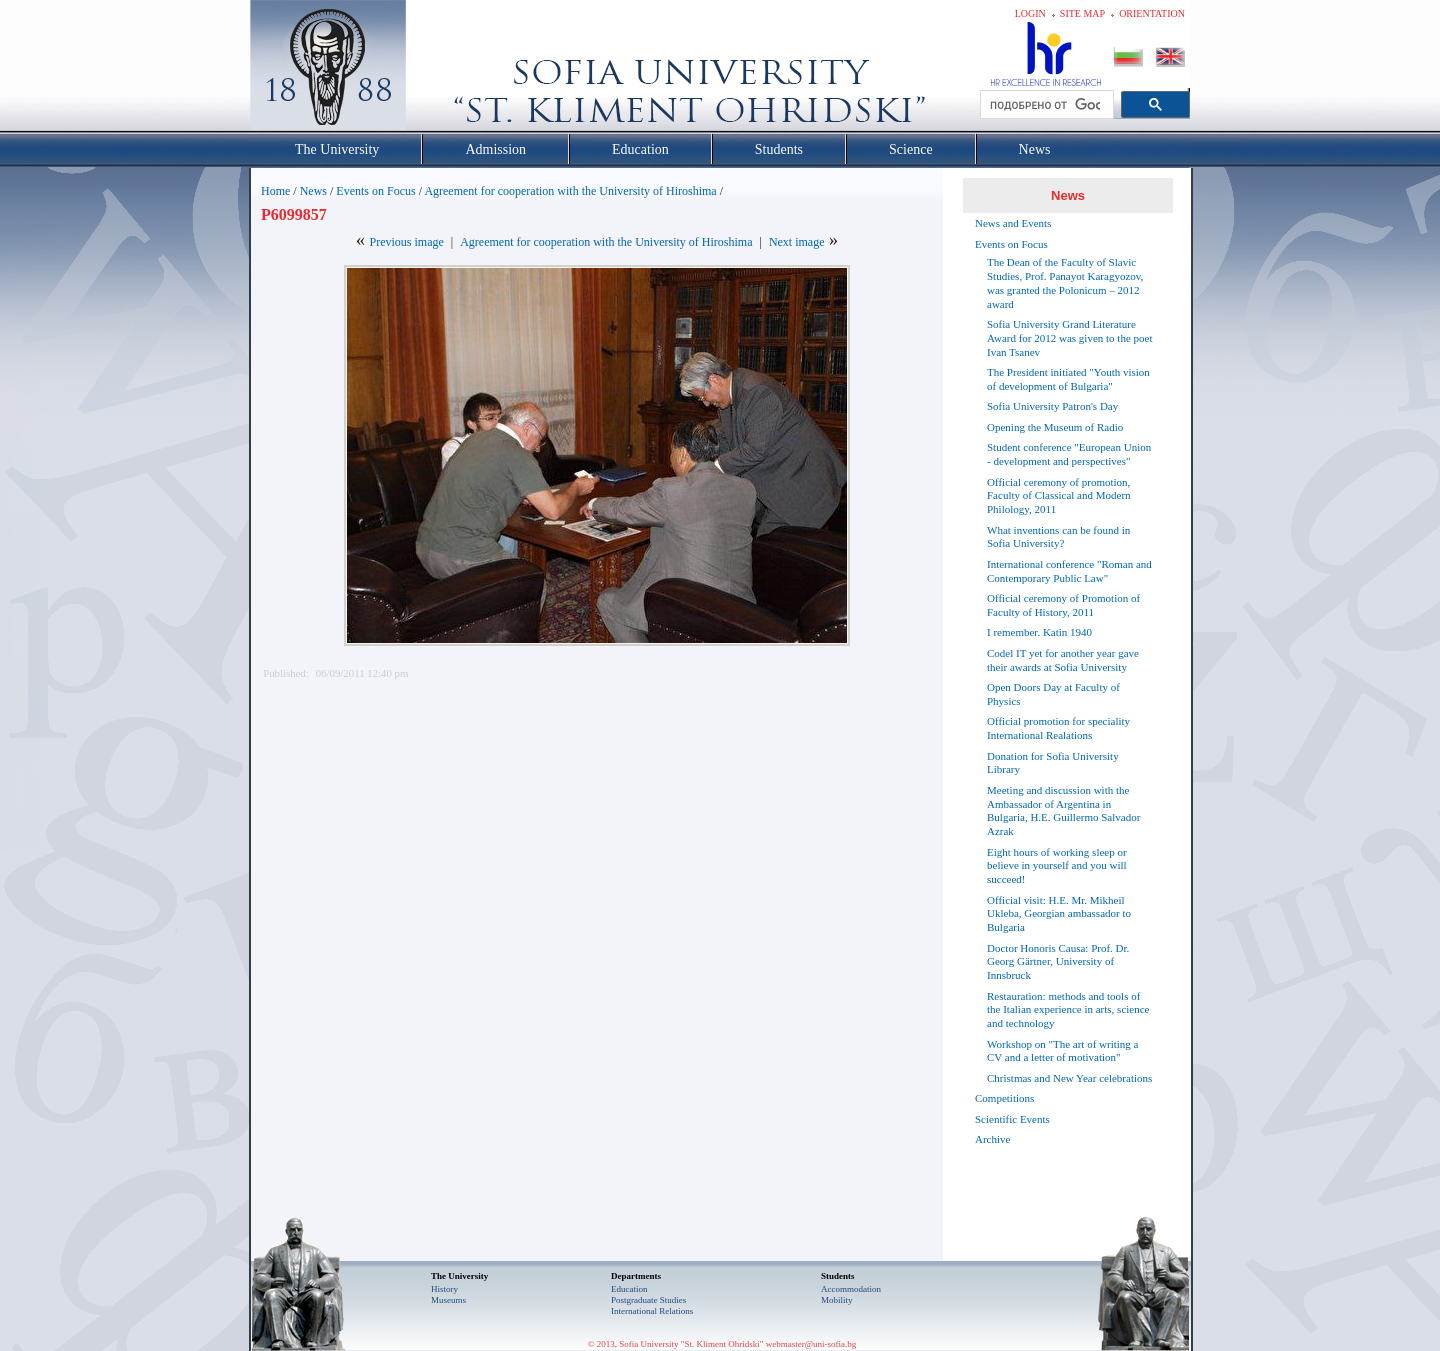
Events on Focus (375, 191)
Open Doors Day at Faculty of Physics (1053, 694)
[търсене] (1045, 105)
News (313, 191)
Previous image (406, 242)
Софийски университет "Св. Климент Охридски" (441, 70)
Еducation (629, 1289)
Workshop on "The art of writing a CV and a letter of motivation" (1062, 1051)
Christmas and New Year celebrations (1069, 1078)
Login (1030, 13)
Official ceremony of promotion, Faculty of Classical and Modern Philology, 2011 (1059, 496)
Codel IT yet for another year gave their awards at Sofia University (1063, 660)
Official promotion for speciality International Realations (1058, 728)
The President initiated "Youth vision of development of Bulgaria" (1068, 379)
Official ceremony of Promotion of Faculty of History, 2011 (1063, 605)
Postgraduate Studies (648, 1300)
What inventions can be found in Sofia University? (1058, 537)
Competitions (1004, 1098)
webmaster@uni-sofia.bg (811, 1344)
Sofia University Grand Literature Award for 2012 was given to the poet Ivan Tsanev (1069, 338)
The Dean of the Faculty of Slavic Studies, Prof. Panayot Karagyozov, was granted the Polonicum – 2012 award (1065, 282)
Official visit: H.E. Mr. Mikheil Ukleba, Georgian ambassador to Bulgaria (1059, 914)
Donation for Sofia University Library (1053, 763)
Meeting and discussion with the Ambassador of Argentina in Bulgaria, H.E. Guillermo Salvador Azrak (1063, 810)
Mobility (837, 1300)
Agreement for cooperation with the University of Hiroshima (570, 191)
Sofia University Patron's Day (1052, 406)
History (444, 1289)
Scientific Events (1012, 1119)
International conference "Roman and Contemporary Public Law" (1069, 571)
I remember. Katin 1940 (1039, 632)
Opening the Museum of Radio (1055, 427)
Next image (797, 242)
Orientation (1152, 13)
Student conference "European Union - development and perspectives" (1069, 454)
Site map (1082, 13)
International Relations (652, 1311)
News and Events (1013, 223)
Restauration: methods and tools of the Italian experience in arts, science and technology (1068, 1010)
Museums (448, 1300)
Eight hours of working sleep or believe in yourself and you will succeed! (1057, 866)
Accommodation (851, 1289)
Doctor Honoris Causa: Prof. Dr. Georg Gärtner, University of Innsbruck (1058, 962)
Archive (992, 1139)
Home (275, 191)
